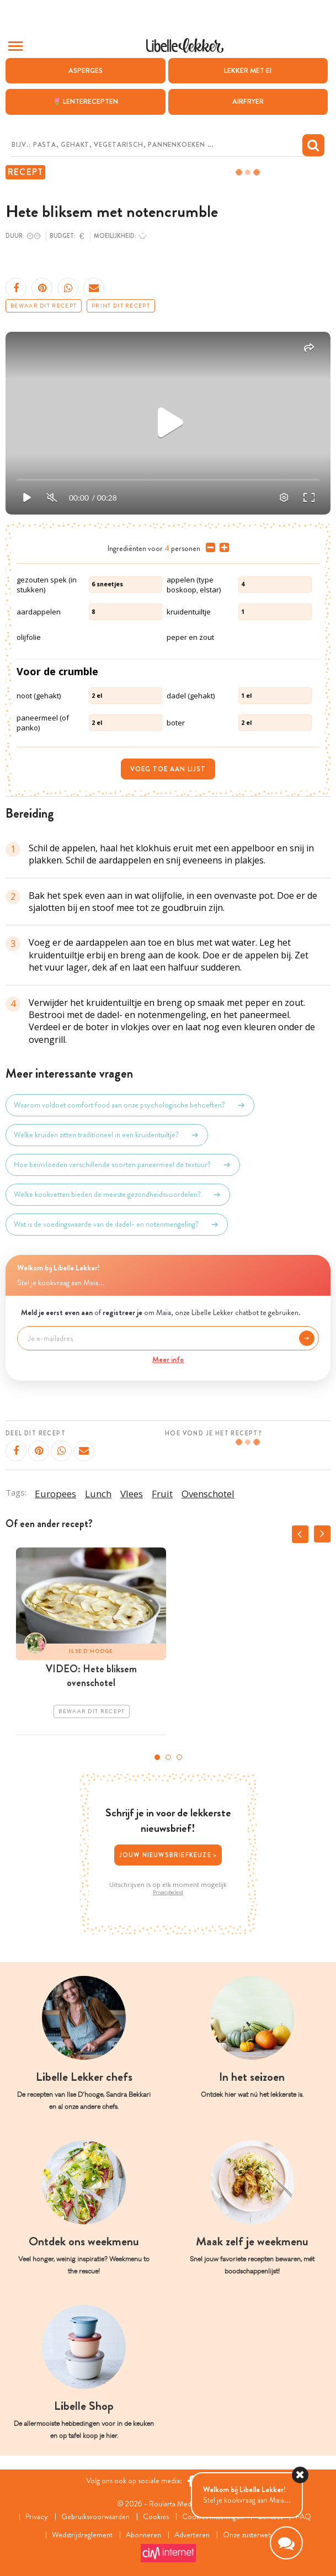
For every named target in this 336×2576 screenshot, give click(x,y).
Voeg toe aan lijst (168, 769)
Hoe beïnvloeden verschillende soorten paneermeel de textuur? (123, 1165)
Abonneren (143, 2534)
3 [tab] (179, 1757)
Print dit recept (121, 306)
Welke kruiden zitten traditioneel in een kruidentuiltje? (107, 1135)
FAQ (303, 2516)
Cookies (156, 2516)
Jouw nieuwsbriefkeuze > (168, 1855)
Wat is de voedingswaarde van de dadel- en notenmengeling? (117, 1224)
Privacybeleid (168, 1892)
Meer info (168, 1359)
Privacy (36, 2516)
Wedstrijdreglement (82, 2534)
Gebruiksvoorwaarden (95, 2516)
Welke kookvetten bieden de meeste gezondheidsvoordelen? (118, 1194)
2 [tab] (168, 1757)
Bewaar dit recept (43, 306)
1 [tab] (157, 1757)
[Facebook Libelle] (190, 2481)
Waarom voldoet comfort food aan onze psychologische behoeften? (130, 1105)
